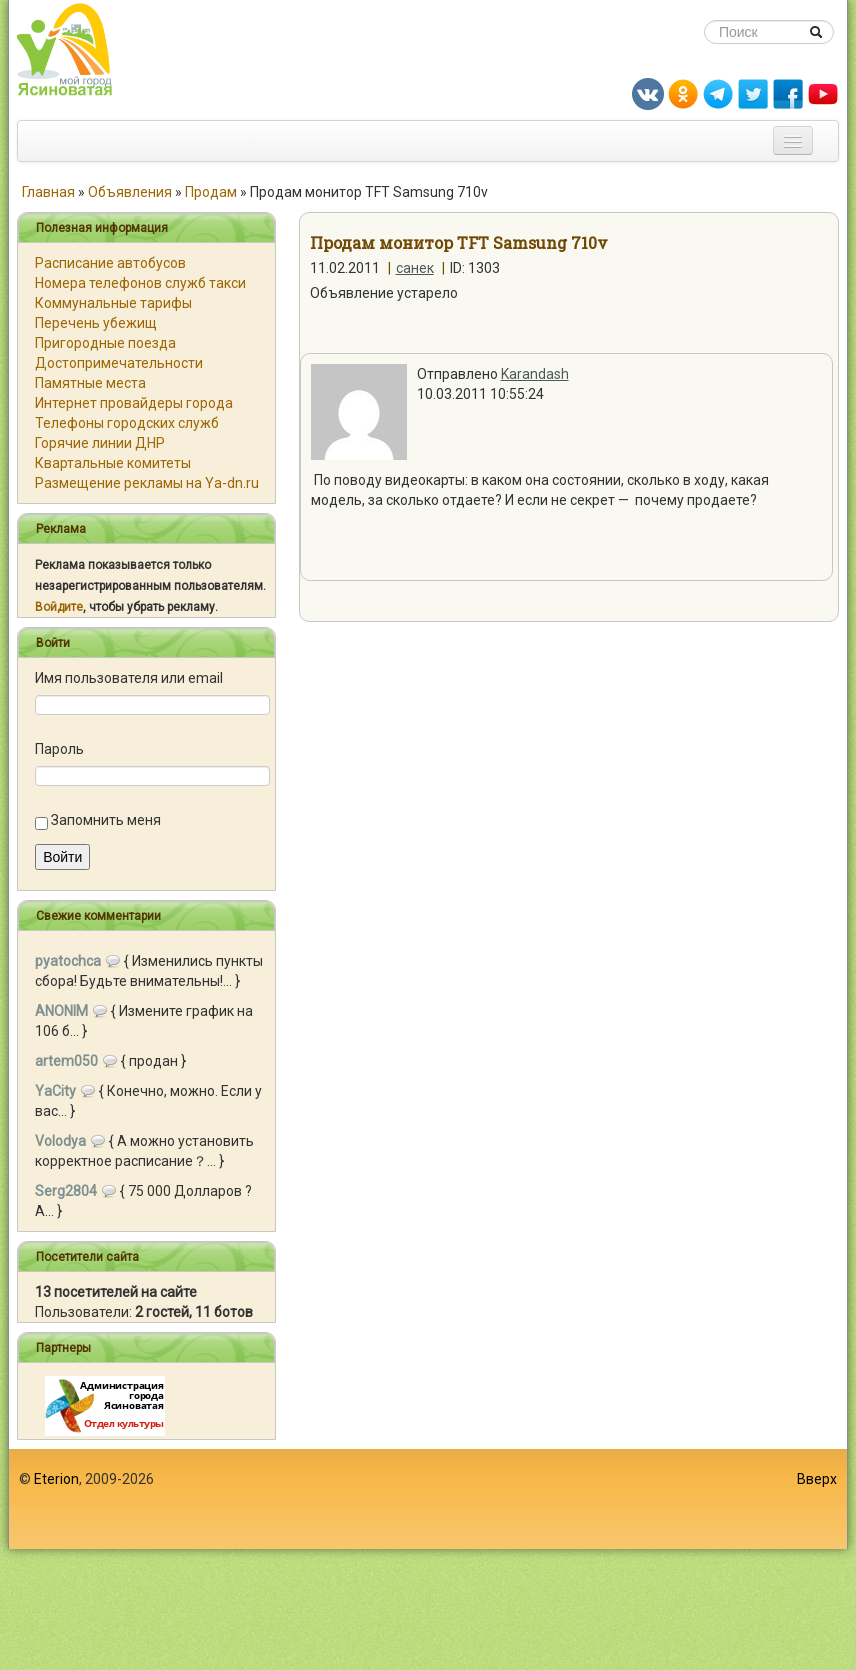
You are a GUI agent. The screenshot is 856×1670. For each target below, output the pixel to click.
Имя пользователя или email (129, 678)
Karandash (535, 374)
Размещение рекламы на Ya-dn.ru (147, 483)
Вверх (817, 1479)
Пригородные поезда (105, 343)
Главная (48, 192)
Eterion (56, 1479)
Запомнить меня (106, 820)
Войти (62, 857)
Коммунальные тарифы (113, 303)
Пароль (59, 749)
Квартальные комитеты (113, 463)
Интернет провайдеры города (134, 403)
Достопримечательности (119, 363)
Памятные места (90, 383)
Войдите (59, 607)
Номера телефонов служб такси (140, 283)
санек (415, 268)
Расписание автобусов (110, 263)
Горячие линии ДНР (100, 443)
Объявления (130, 192)
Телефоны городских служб (127, 423)
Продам (211, 192)
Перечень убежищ (96, 323)
